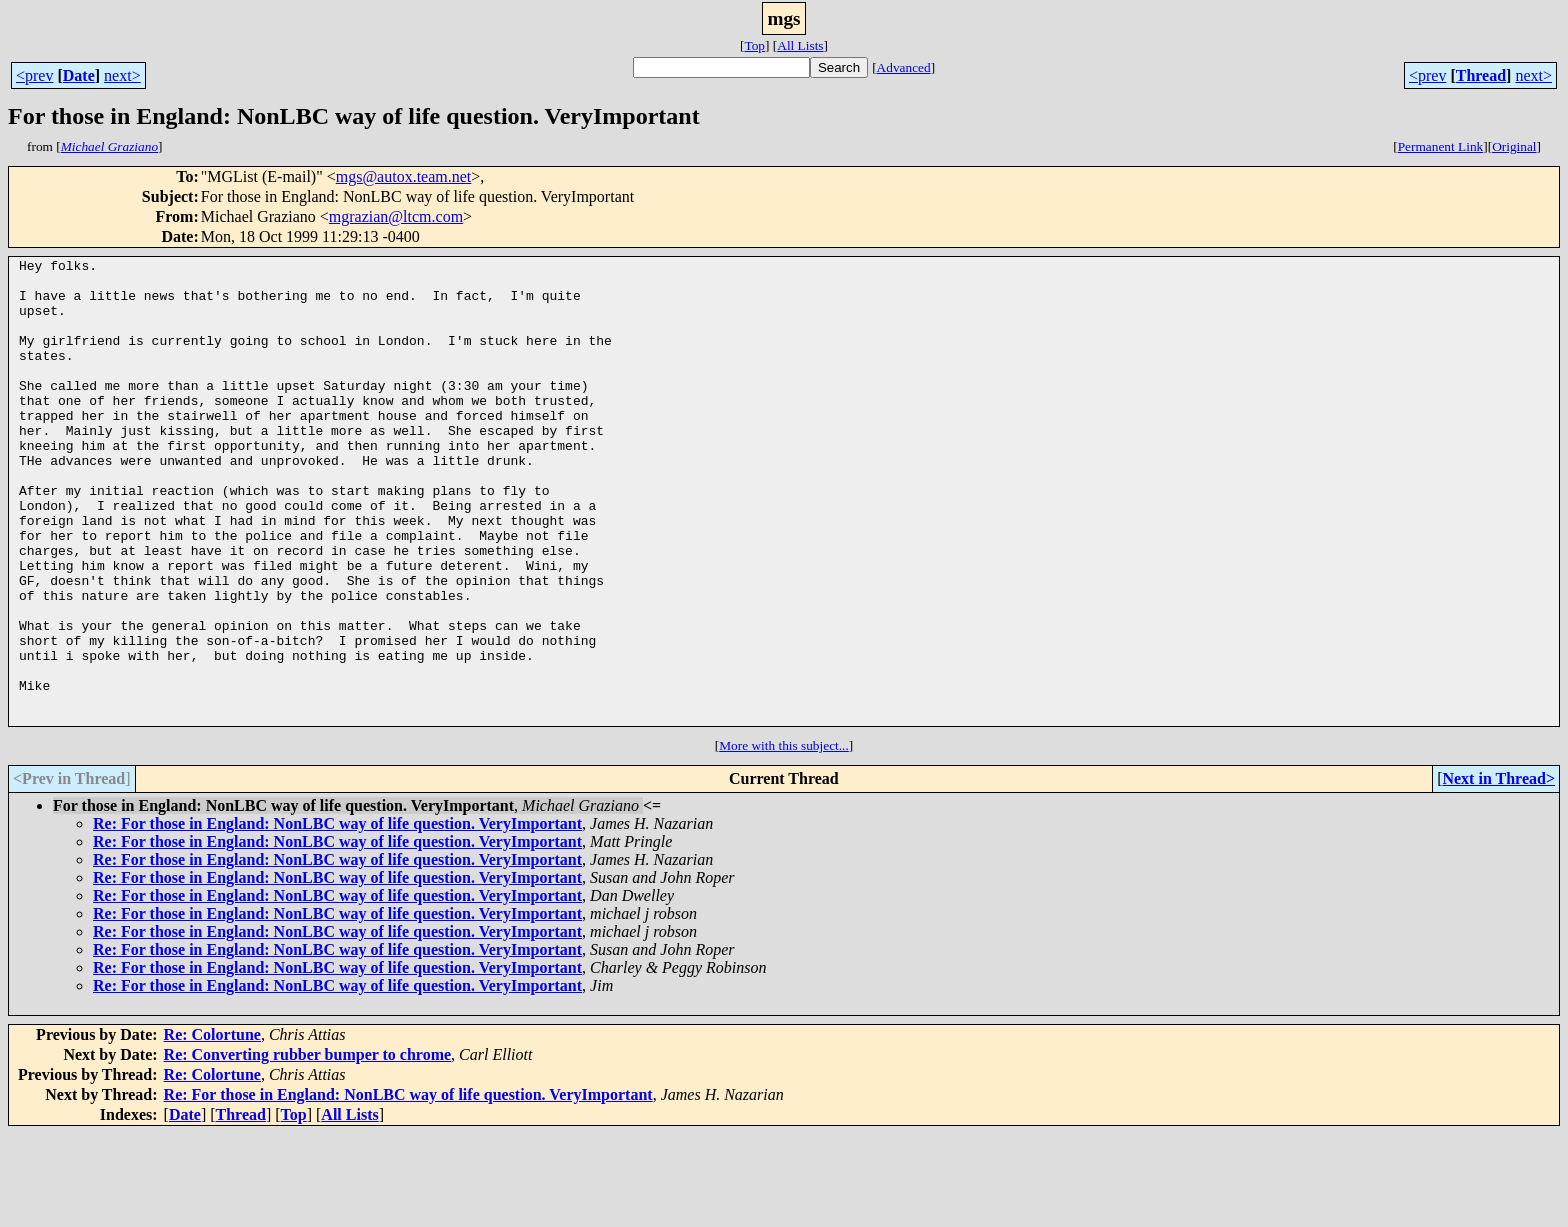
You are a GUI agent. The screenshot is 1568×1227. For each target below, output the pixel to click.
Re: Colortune (212, 1127)
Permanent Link (1441, 146)
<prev (34, 75)
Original (1514, 146)
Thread (1481, 75)
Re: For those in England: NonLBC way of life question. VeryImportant (337, 916)
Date (79, 75)
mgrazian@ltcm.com (396, 216)
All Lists (800, 45)
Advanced (904, 67)
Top (754, 45)
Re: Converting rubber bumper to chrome (308, 1147)
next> (122, 75)
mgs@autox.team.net (404, 176)
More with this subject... (784, 838)
